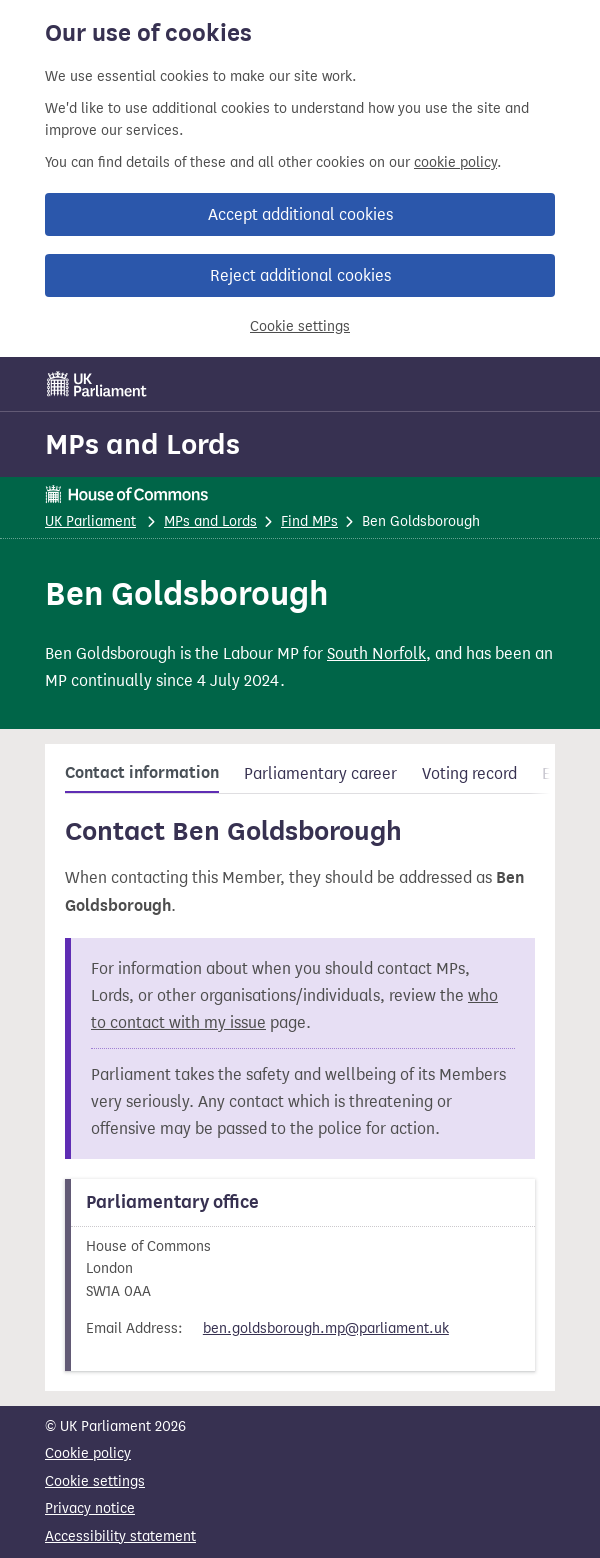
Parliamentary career (320, 773)
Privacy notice (90, 1508)
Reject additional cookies (300, 275)
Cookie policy (88, 1453)
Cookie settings (300, 326)
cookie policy (455, 162)
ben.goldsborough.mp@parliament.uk (326, 1328)
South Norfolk (376, 653)
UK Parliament (90, 521)
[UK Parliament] (97, 384)
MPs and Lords (142, 444)
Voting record (469, 773)
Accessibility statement (120, 1536)
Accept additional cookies (300, 214)
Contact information (142, 773)
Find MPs (309, 521)
